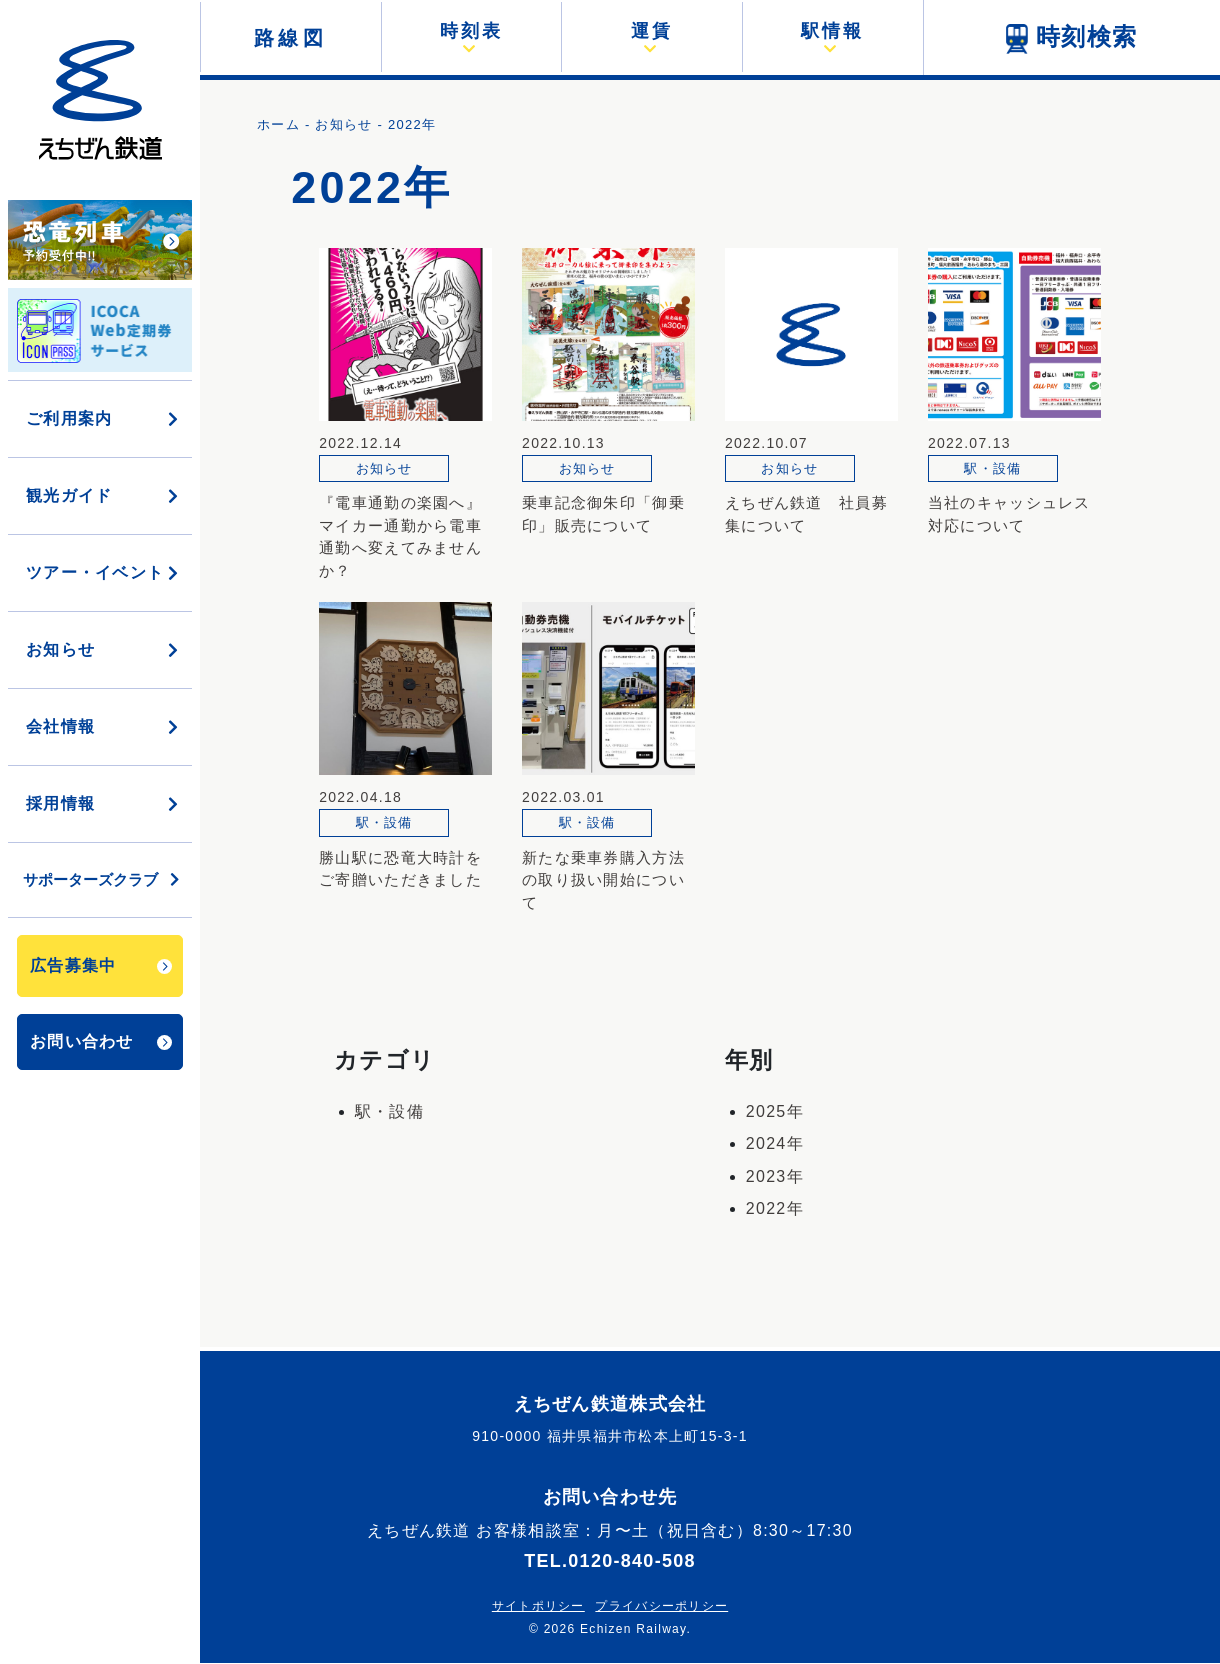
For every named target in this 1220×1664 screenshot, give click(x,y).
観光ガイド (104, 495)
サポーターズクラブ (102, 879)
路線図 (291, 38)
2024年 (775, 1143)
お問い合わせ (101, 1041)
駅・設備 (389, 1111)
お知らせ (104, 649)
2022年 (775, 1208)
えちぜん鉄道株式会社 (610, 1404)
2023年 (775, 1176)
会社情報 (104, 726)
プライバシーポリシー (661, 1606)
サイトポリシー (538, 1606)
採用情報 (104, 803)
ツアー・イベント (104, 572)
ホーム (278, 124)
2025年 (775, 1111)
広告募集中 (101, 966)
